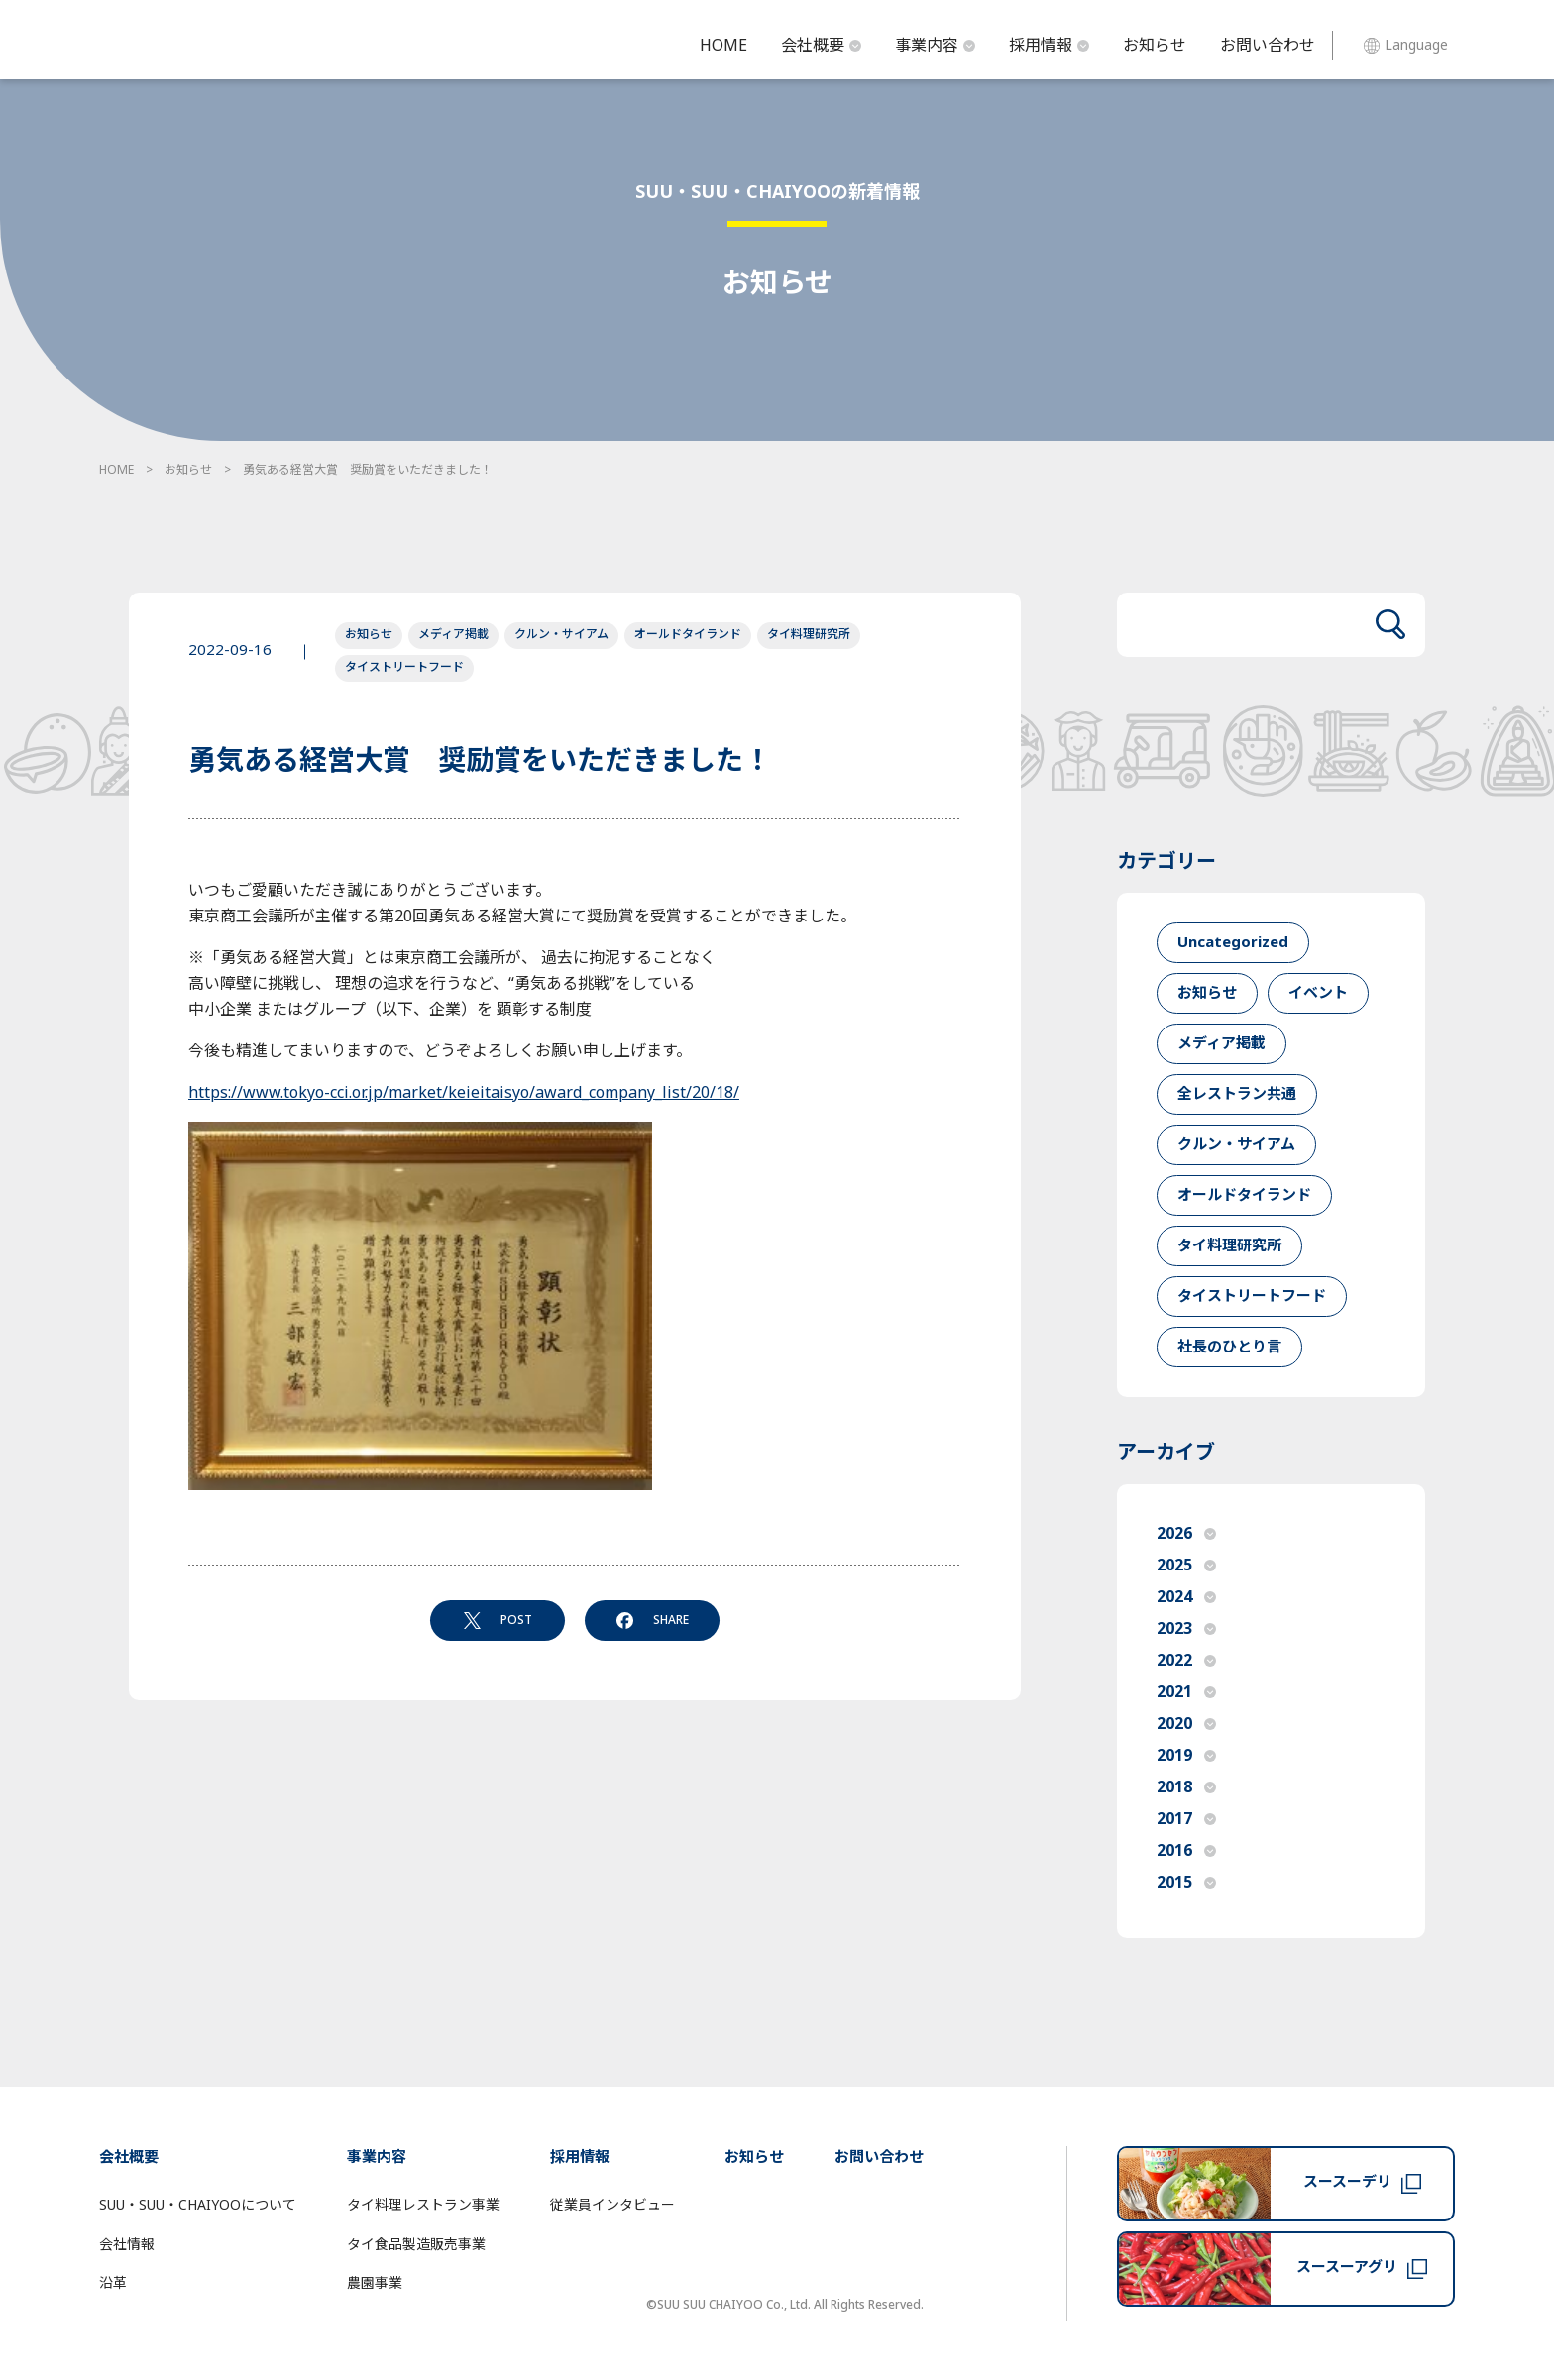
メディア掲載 (453, 634)
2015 (1186, 1882)
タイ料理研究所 (808, 634)
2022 (1186, 1661)
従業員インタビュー (612, 2205)
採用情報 (1049, 45)
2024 (1186, 1597)
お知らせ (1154, 45)
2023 (1186, 1629)
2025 (1186, 1565)
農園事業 (374, 2283)
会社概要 (821, 45)
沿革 (113, 2283)
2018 (1186, 1787)
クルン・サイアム (561, 634)
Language (1406, 45)
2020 (1186, 1724)
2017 (1186, 1819)
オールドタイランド (687, 634)
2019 (1186, 1756)
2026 (1186, 1534)
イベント (1318, 993)
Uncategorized (1232, 942)
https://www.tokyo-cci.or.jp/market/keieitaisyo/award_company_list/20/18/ (463, 1093)
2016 (1186, 1851)
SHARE (652, 1620)
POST (498, 1620)
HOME (723, 45)
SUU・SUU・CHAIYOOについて (197, 2205)
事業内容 (935, 45)
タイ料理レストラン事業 (423, 2205)
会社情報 (127, 2244)
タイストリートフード (404, 667)
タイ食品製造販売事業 (416, 2244)
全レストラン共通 (1236, 1094)
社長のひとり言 (1229, 1347)
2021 (1186, 1692)
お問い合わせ (1267, 45)
